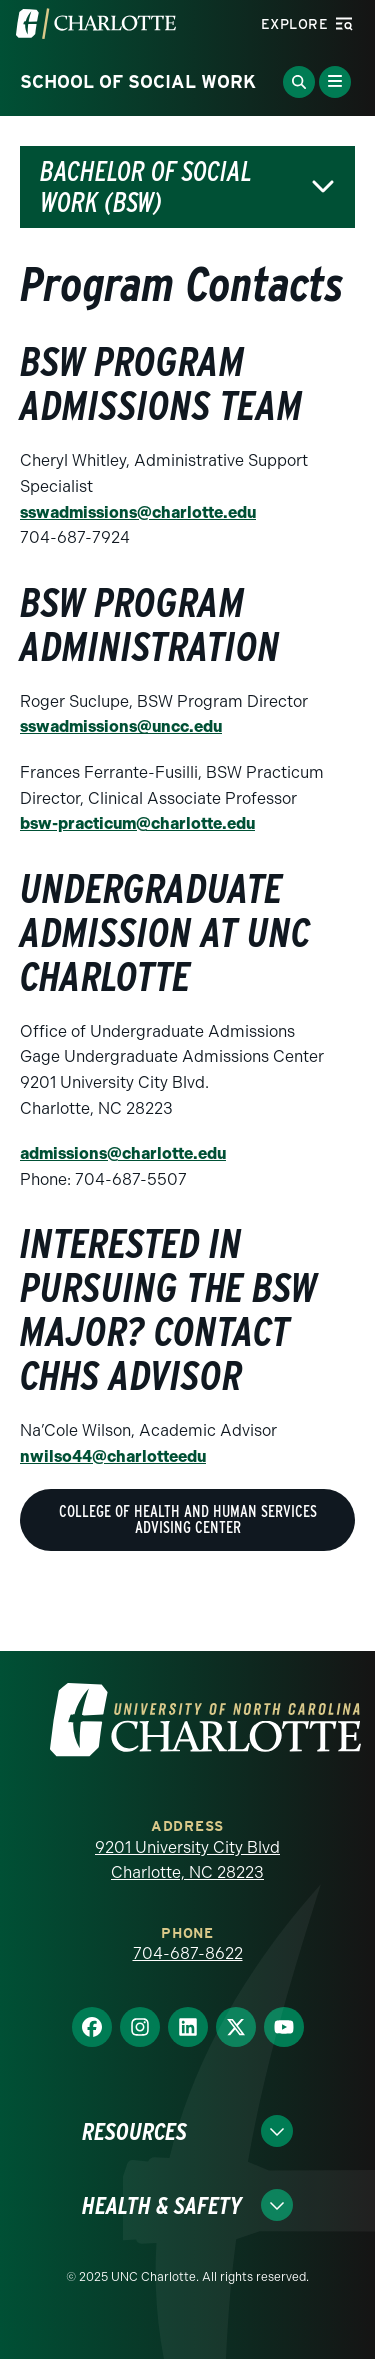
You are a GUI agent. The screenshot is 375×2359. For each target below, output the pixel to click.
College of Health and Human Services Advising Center (188, 1519)
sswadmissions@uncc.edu (121, 726)
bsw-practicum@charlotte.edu (137, 823)
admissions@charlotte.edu (123, 1153)
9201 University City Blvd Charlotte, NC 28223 (187, 1860)
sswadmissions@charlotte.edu (138, 512)
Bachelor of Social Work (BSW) (146, 187)
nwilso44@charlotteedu (113, 1456)
